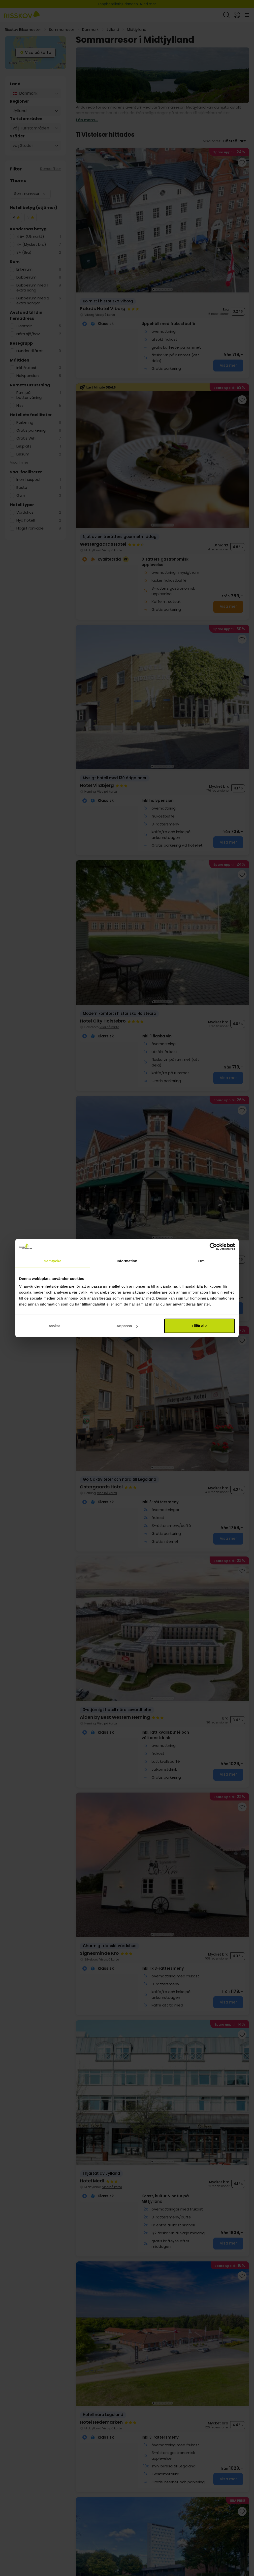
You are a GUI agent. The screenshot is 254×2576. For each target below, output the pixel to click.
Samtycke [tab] (53, 1261)
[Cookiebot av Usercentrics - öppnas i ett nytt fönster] (213, 1246)
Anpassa (127, 1326)
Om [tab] (201, 1261)
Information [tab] (127, 1261)
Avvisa (55, 1326)
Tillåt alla (200, 1326)
